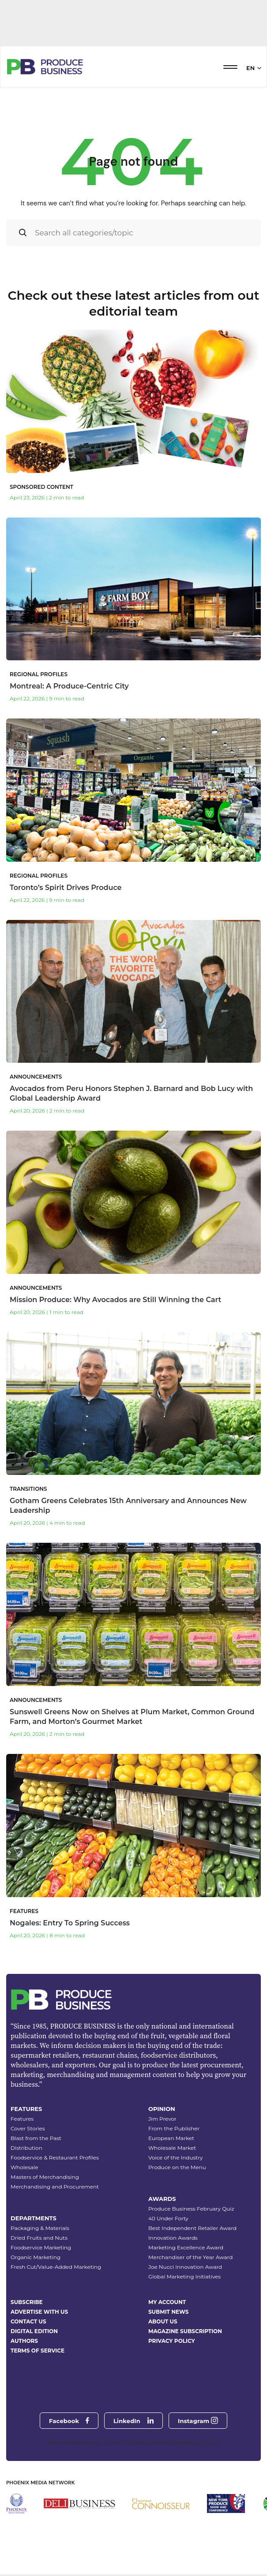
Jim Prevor (162, 2118)
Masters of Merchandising (45, 2177)
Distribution (26, 2147)
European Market (171, 2138)
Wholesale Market (172, 2147)
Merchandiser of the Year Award (190, 2257)
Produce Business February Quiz (191, 2208)
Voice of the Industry (175, 2157)
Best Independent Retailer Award (192, 2228)
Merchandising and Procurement (55, 2186)
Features (22, 2118)
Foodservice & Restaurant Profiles (55, 2157)
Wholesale (24, 2167)
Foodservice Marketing (41, 2247)
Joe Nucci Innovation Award (185, 2266)
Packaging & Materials (40, 2228)
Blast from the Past (36, 2138)
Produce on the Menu (177, 2167)
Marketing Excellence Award (185, 2247)
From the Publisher (173, 2128)
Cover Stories (28, 2128)
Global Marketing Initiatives (184, 2276)
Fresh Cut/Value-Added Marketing (56, 2266)
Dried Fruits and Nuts (39, 2237)
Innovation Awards (173, 2237)
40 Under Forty (168, 2218)
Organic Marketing (35, 2257)
